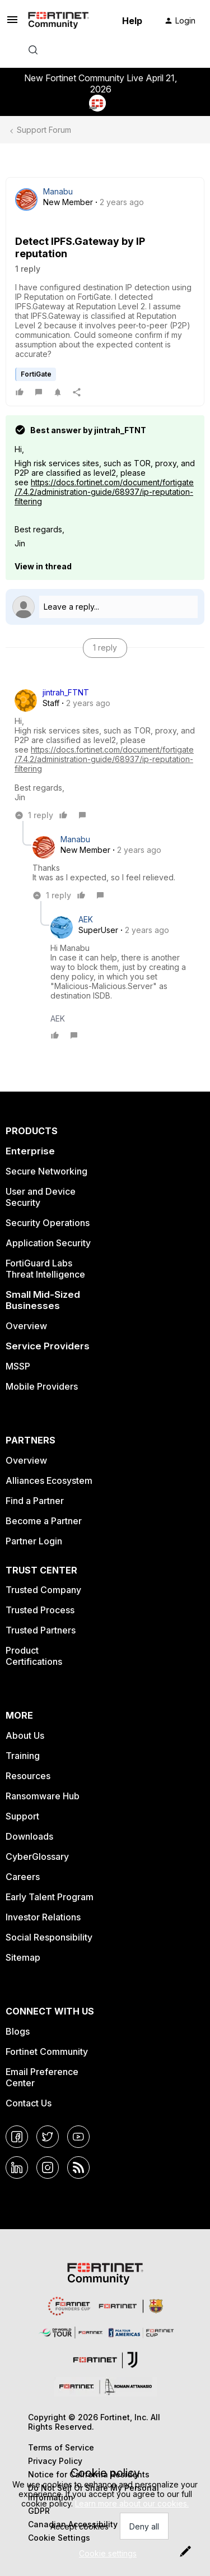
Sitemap (23, 1957)
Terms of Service (61, 2447)
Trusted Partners (41, 1630)
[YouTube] (78, 2136)
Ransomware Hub (43, 1796)
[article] (105, 754)
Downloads (29, 1836)
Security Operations (48, 1222)
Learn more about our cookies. (132, 2503)
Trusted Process (40, 1610)
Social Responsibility (49, 1937)
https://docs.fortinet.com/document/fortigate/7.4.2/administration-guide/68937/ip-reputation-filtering (104, 491)
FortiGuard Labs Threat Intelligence (45, 1268)
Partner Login (34, 1541)
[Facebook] (17, 2136)
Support (22, 1816)
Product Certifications (34, 1656)
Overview (26, 1325)
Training (23, 1755)
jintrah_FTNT (66, 692)
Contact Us (29, 2103)
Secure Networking (46, 1171)
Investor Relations (43, 1917)
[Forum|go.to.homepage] (58, 21)
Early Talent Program (50, 1896)
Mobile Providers (42, 1386)
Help (132, 20)
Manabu (58, 191)
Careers (23, 1876)
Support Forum (44, 129)
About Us (25, 1735)
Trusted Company (43, 1589)
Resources (28, 1775)
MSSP (18, 1366)
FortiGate (36, 374)
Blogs (18, 2031)
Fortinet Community (47, 2051)
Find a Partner (35, 1500)
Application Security (48, 1242)
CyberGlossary (37, 1856)
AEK (85, 919)
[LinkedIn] (17, 2167)
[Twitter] (47, 2136)
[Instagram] (47, 2167)
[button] (12, 23)
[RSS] (78, 2167)
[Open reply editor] (105, 607)
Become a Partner (44, 1520)
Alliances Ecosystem (49, 1480)
